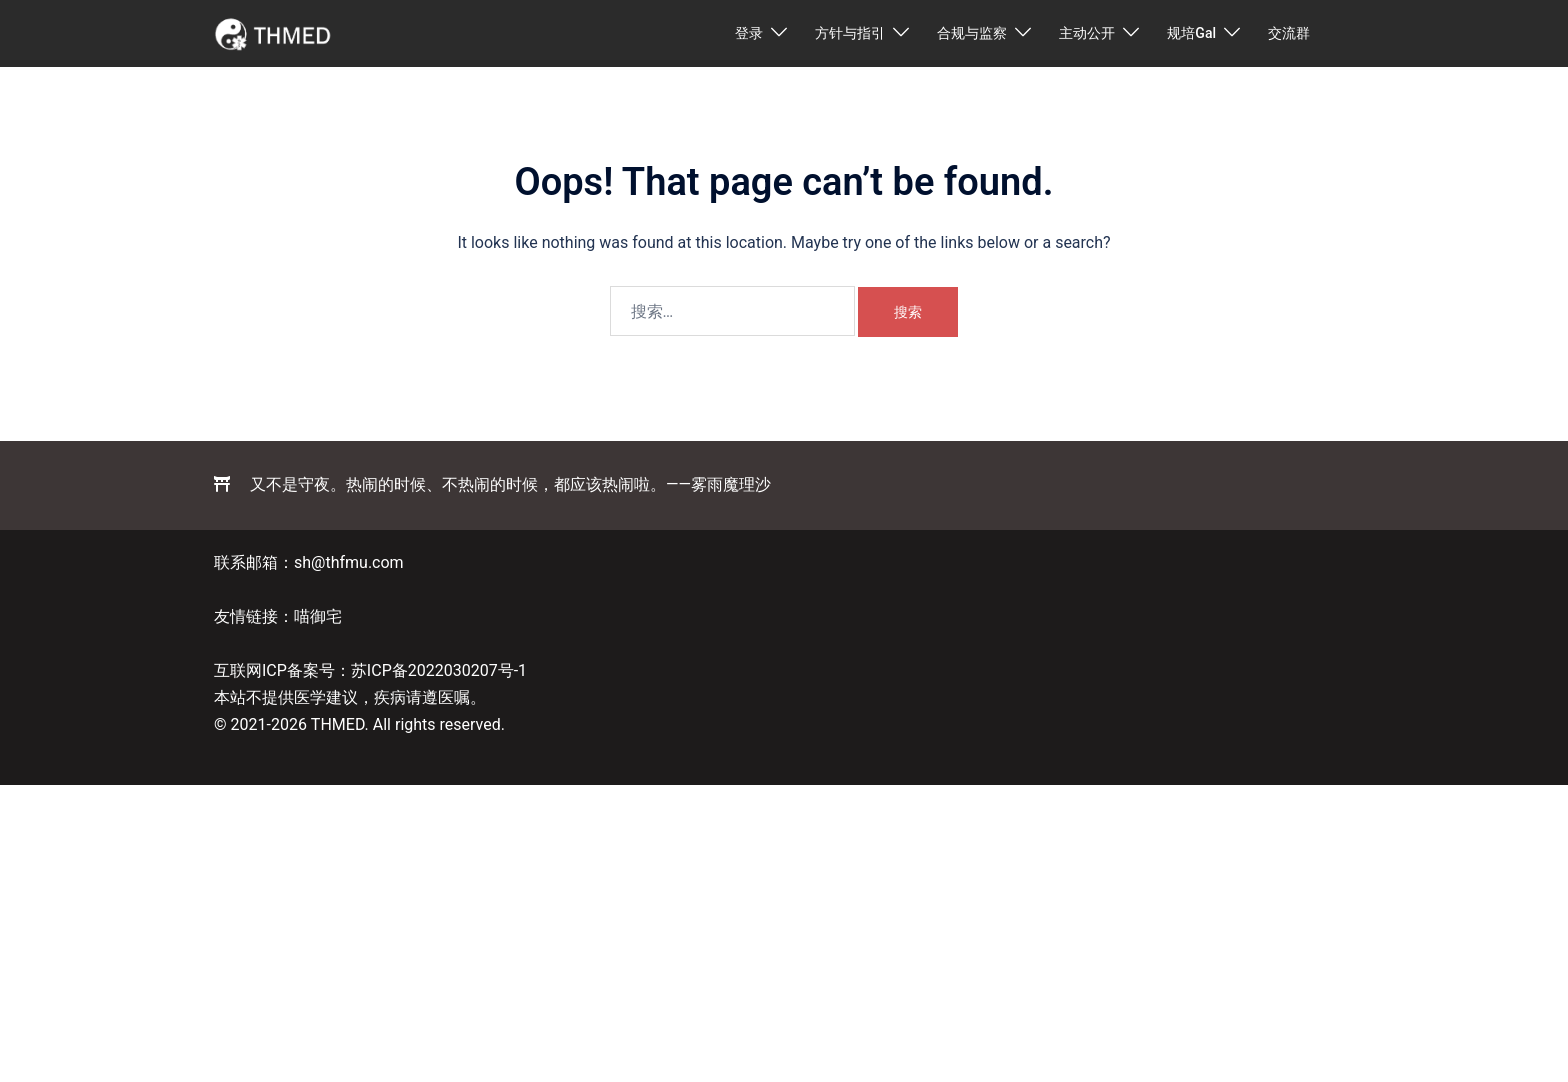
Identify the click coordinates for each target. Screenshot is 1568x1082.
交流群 (1289, 33)
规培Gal (1191, 33)
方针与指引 (850, 33)
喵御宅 (318, 616)
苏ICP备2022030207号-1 (439, 670)
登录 (749, 33)
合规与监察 (972, 33)
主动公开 (1087, 33)
